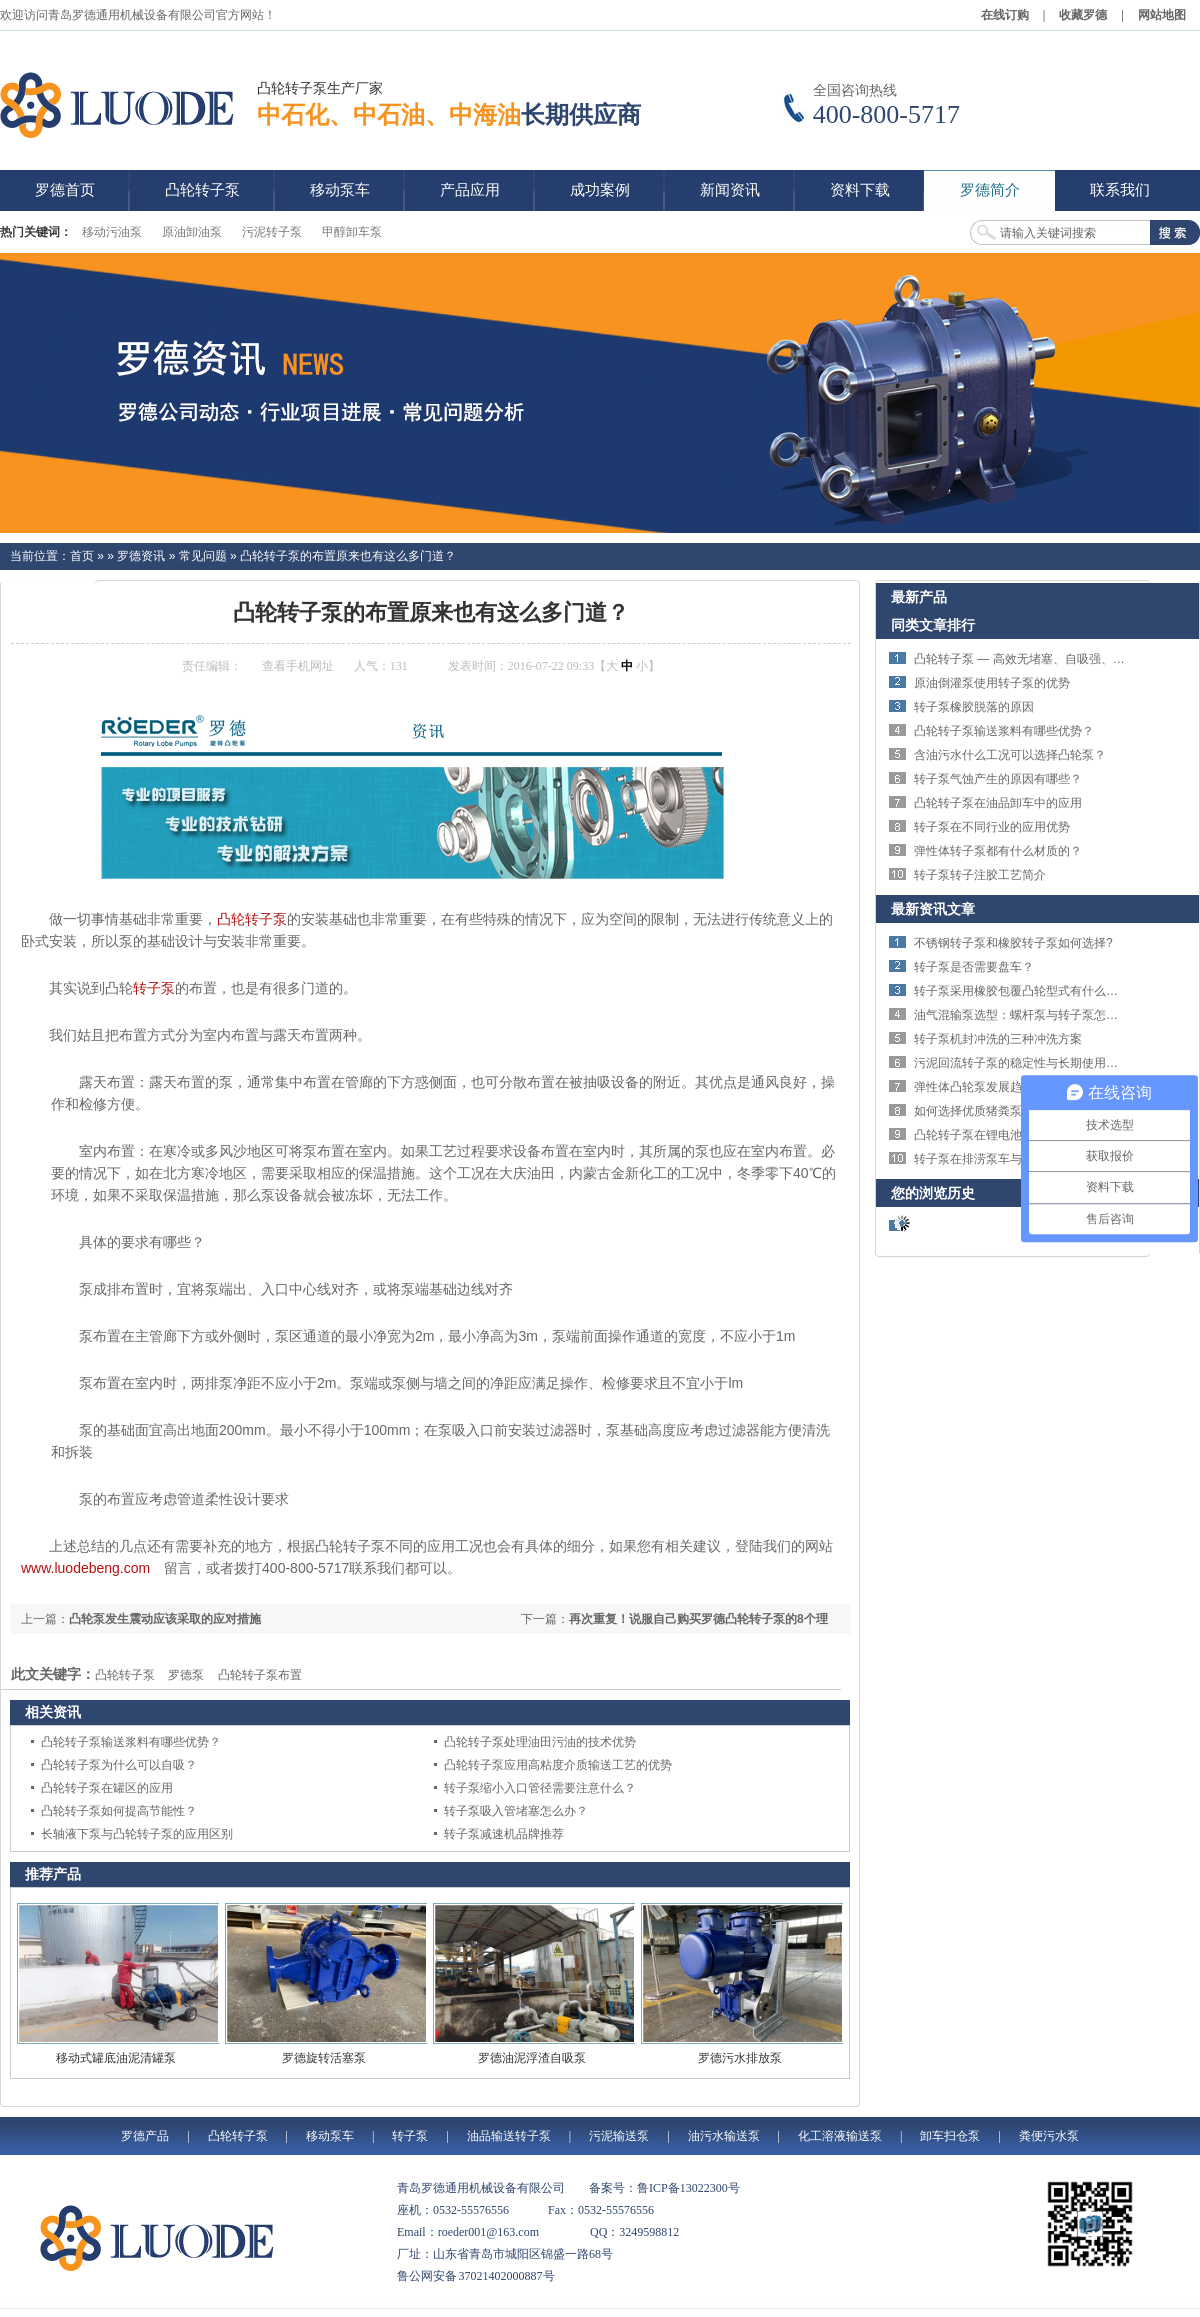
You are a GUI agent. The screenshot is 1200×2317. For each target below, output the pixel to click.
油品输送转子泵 (509, 2136)
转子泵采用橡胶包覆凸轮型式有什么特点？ (1028, 991)
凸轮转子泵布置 (260, 1675)
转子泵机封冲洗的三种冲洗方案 (998, 1039)
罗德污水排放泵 (740, 2058)
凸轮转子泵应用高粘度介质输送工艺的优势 (558, 1765)
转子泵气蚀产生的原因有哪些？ (998, 779)
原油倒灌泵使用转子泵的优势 (992, 683)
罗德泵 (186, 1675)
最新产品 (919, 597)
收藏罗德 (1083, 15)
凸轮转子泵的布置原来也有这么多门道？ (348, 556)
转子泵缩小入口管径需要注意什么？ (540, 1788)
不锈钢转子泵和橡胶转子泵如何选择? (1013, 943)
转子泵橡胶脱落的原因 (974, 707)
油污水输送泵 (724, 2136)
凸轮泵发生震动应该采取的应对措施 (165, 1619)
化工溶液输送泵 (840, 2136)
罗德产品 (145, 2136)
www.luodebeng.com (85, 1568)
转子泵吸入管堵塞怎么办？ (516, 1811)
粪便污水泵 (1049, 2136)
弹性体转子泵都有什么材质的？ (998, 851)
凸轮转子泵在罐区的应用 (107, 1788)
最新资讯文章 (933, 909)
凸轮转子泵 (252, 919)
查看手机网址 (298, 666)
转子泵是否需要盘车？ (974, 967)
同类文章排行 (933, 625)
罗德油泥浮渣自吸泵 (532, 2058)
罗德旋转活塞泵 (324, 2058)
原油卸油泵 (192, 232)
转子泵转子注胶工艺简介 (980, 875)
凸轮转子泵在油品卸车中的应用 (998, 803)
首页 (82, 556)
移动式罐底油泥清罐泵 (116, 2058)
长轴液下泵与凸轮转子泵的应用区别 (137, 1834)
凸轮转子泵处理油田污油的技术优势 (540, 1742)
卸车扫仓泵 (950, 2136)
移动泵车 (330, 2136)
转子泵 (154, 988)
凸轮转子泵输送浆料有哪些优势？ (131, 1742)
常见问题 (203, 556)
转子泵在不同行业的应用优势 (992, 827)
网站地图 (1162, 15)
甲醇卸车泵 (352, 232)
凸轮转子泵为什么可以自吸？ (119, 1765)
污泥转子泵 (272, 232)
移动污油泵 (112, 232)
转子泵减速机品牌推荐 (504, 1834)
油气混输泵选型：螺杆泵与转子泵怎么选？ (1028, 1015)
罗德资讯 (141, 556)
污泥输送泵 (619, 2136)
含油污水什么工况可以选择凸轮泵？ (1010, 755)
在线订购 (1005, 15)
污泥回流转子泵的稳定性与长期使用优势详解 (1034, 1063)
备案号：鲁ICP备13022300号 (664, 2188)
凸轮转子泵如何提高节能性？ (119, 1811)
